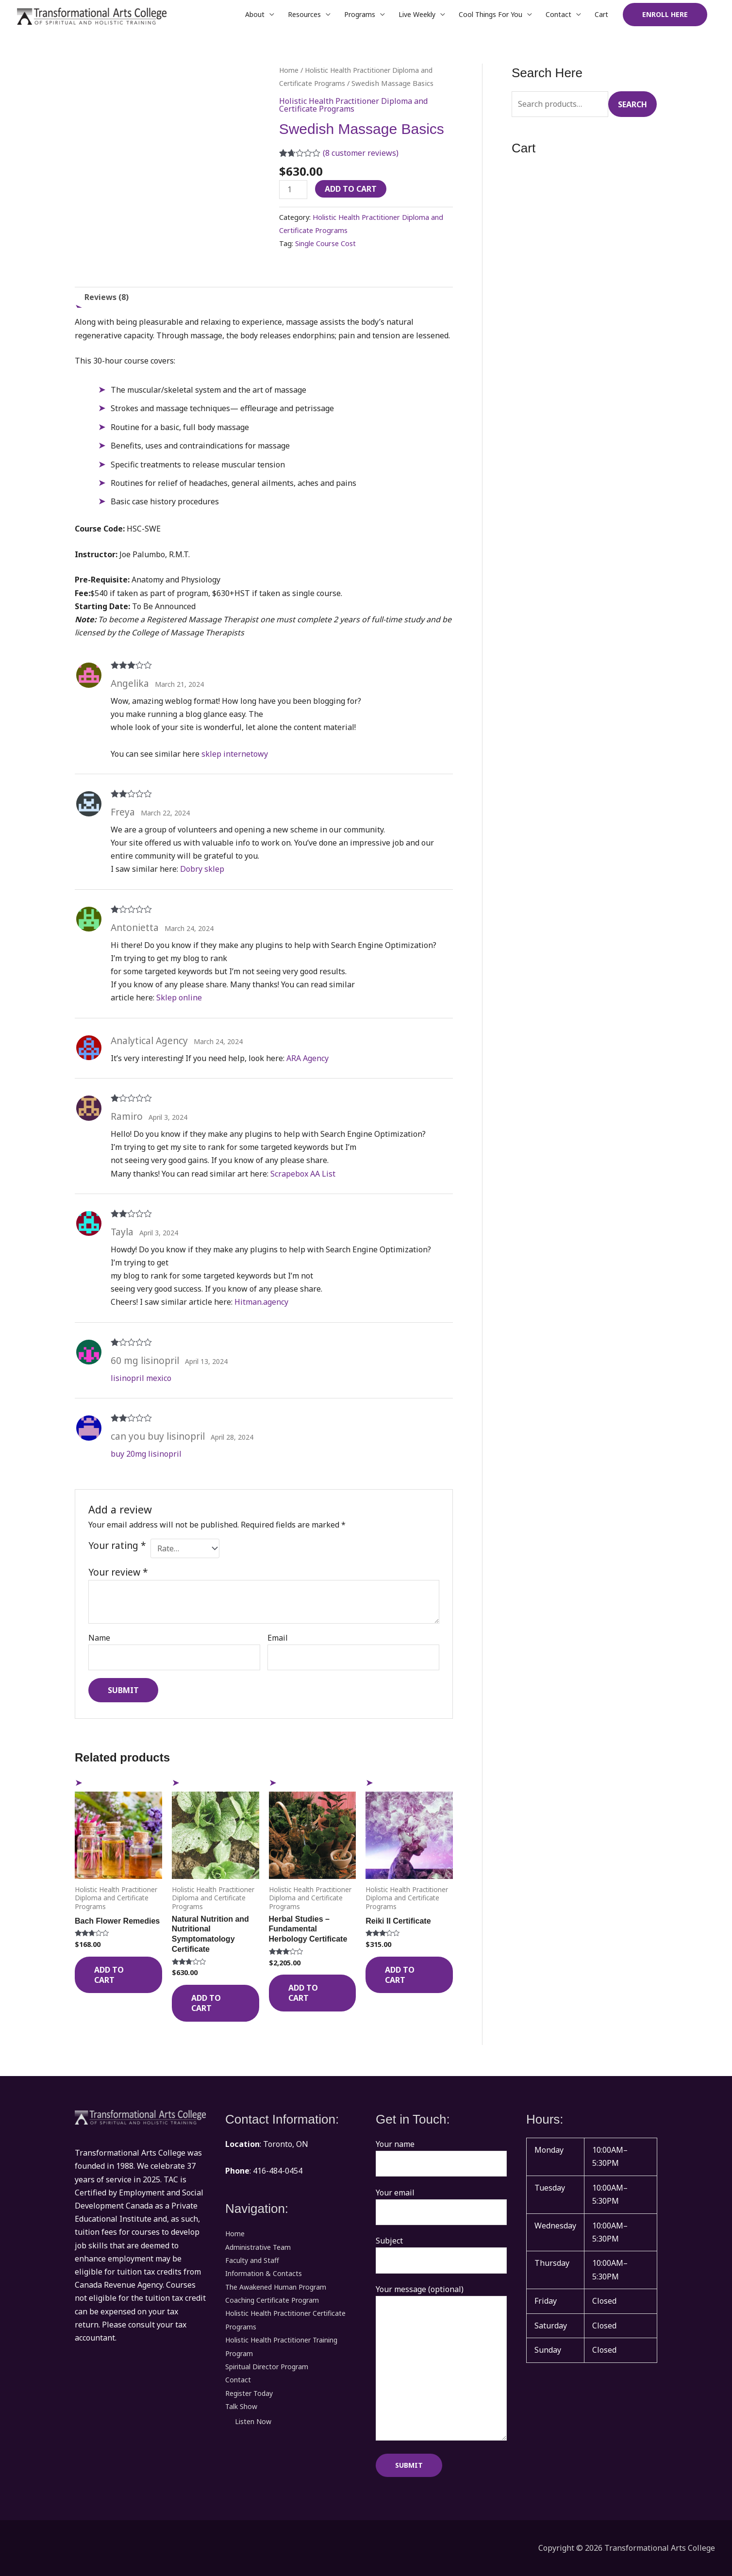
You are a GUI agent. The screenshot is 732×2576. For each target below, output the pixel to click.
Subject (441, 2254)
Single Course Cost (325, 243)
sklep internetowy (234, 753)
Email (277, 1637)
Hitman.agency (261, 1301)
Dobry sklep (202, 869)
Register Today (249, 2392)
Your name (441, 2158)
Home (289, 70)
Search (632, 104)
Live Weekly (417, 14)
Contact (558, 14)
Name (99, 1637)
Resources (304, 14)
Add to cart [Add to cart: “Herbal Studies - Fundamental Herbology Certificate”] (303, 1992)
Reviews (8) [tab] (106, 297)
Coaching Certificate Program (272, 2299)
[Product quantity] (293, 189)
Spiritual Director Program (266, 2365)
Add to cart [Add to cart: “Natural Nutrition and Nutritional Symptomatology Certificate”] (206, 2003)
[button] (665, 14)
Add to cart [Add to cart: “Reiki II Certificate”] (400, 1974)
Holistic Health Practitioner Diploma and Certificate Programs (353, 105)
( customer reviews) (361, 153)
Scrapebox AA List (302, 1173)
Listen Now (253, 2420)
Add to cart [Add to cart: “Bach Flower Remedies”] (109, 1974)
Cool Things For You (490, 14)
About (255, 14)
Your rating (117, 1545)
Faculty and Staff (252, 2260)
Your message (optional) (441, 2364)
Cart (601, 14)
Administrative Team (258, 2247)
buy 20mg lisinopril (146, 1453)
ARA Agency (307, 1058)
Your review (118, 1572)
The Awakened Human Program (275, 2286)
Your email (441, 2206)
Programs (359, 14)
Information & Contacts (263, 2273)
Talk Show (241, 2405)
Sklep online (179, 997)
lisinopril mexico (141, 1378)
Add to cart (351, 188)
